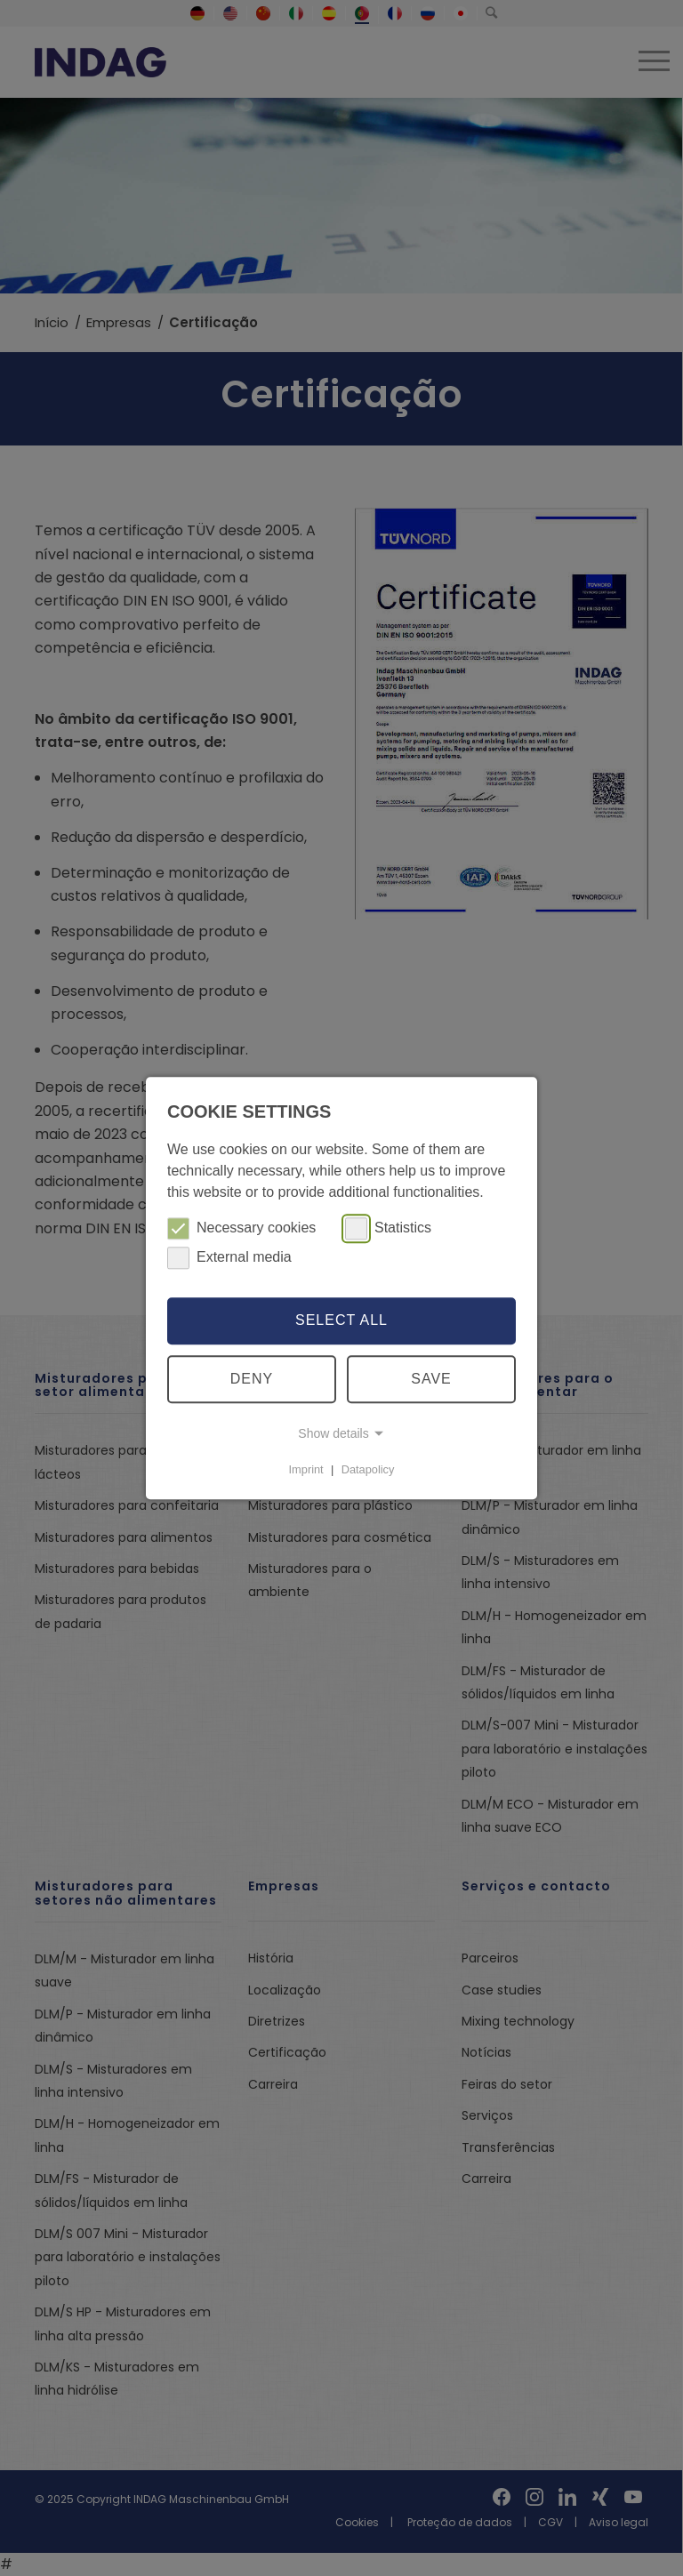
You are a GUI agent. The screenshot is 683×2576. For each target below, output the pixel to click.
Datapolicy (368, 1469)
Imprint (306, 1469)
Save (431, 1378)
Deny (251, 1378)
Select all (341, 1320)
